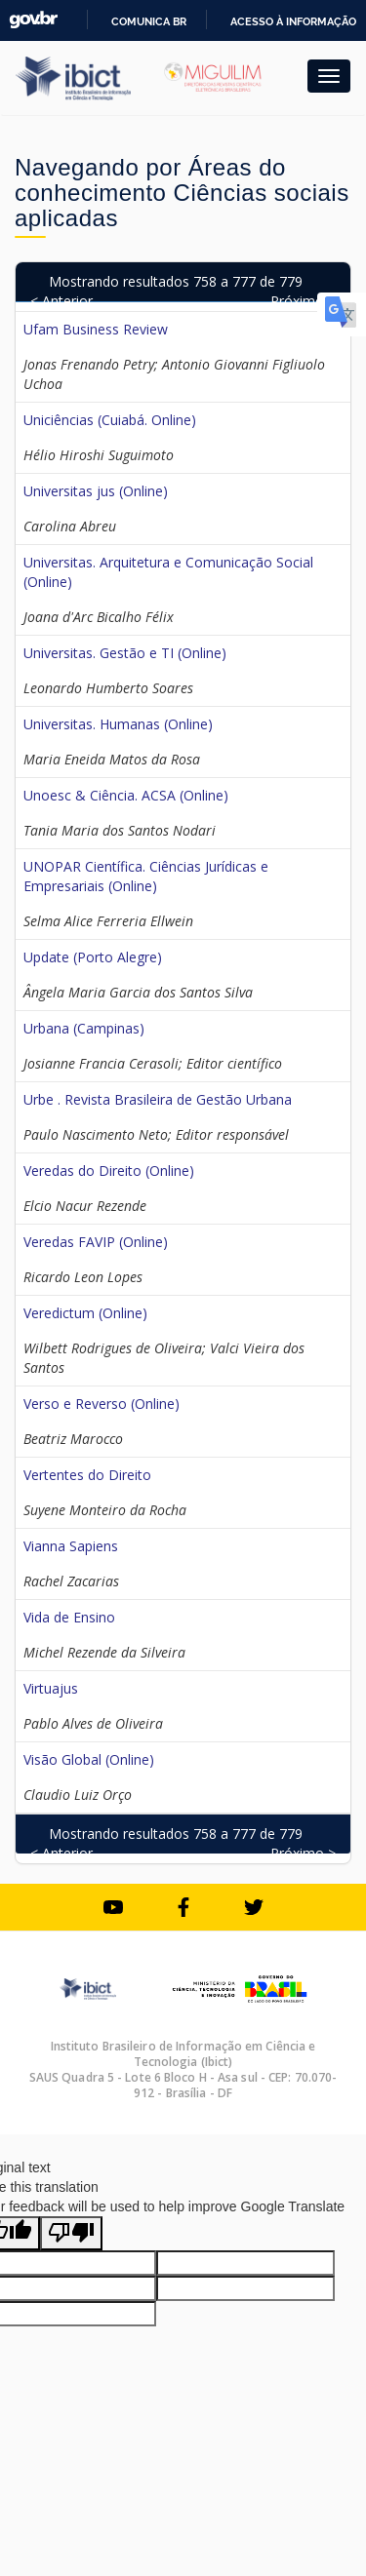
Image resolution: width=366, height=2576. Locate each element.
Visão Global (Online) (88, 1759)
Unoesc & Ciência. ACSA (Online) (125, 795)
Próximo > (303, 301)
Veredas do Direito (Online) (108, 1170)
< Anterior (61, 301)
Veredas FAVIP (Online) (95, 1241)
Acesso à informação (293, 21)
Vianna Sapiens (70, 1546)
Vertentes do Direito (87, 1474)
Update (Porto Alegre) (92, 957)
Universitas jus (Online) (95, 491)
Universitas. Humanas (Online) (118, 724)
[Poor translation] (71, 2233)
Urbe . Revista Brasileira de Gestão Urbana (157, 1099)
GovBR (33, 20)
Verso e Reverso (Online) (101, 1403)
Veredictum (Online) (85, 1313)
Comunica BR (148, 21)
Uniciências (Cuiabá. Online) (109, 419)
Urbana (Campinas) (83, 1028)
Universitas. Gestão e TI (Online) (124, 653)
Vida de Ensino (69, 1617)
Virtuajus (50, 1688)
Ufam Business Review (95, 329)
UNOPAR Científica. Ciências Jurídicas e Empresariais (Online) (145, 876)
